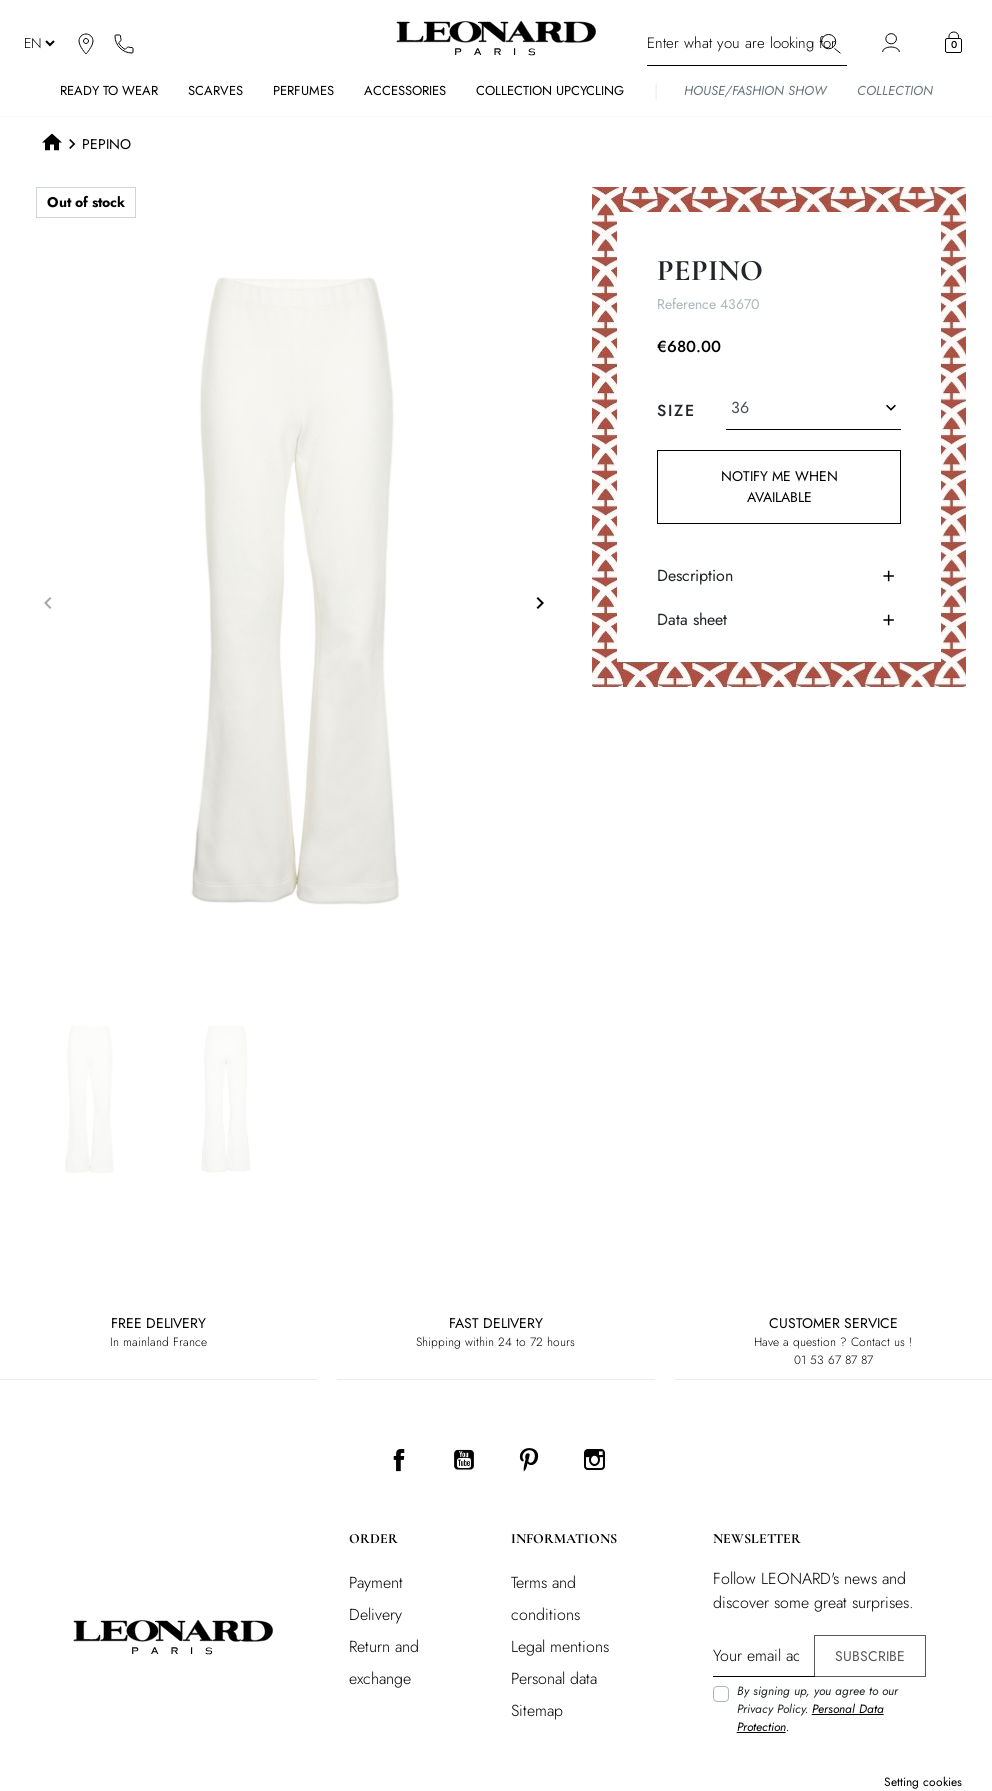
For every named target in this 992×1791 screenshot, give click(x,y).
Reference (686, 304)
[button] (953, 43)
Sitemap (537, 1710)
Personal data (554, 1678)
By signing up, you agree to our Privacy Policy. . (817, 1709)
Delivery (375, 1614)
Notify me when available (778, 486)
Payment (376, 1582)
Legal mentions (560, 1646)
